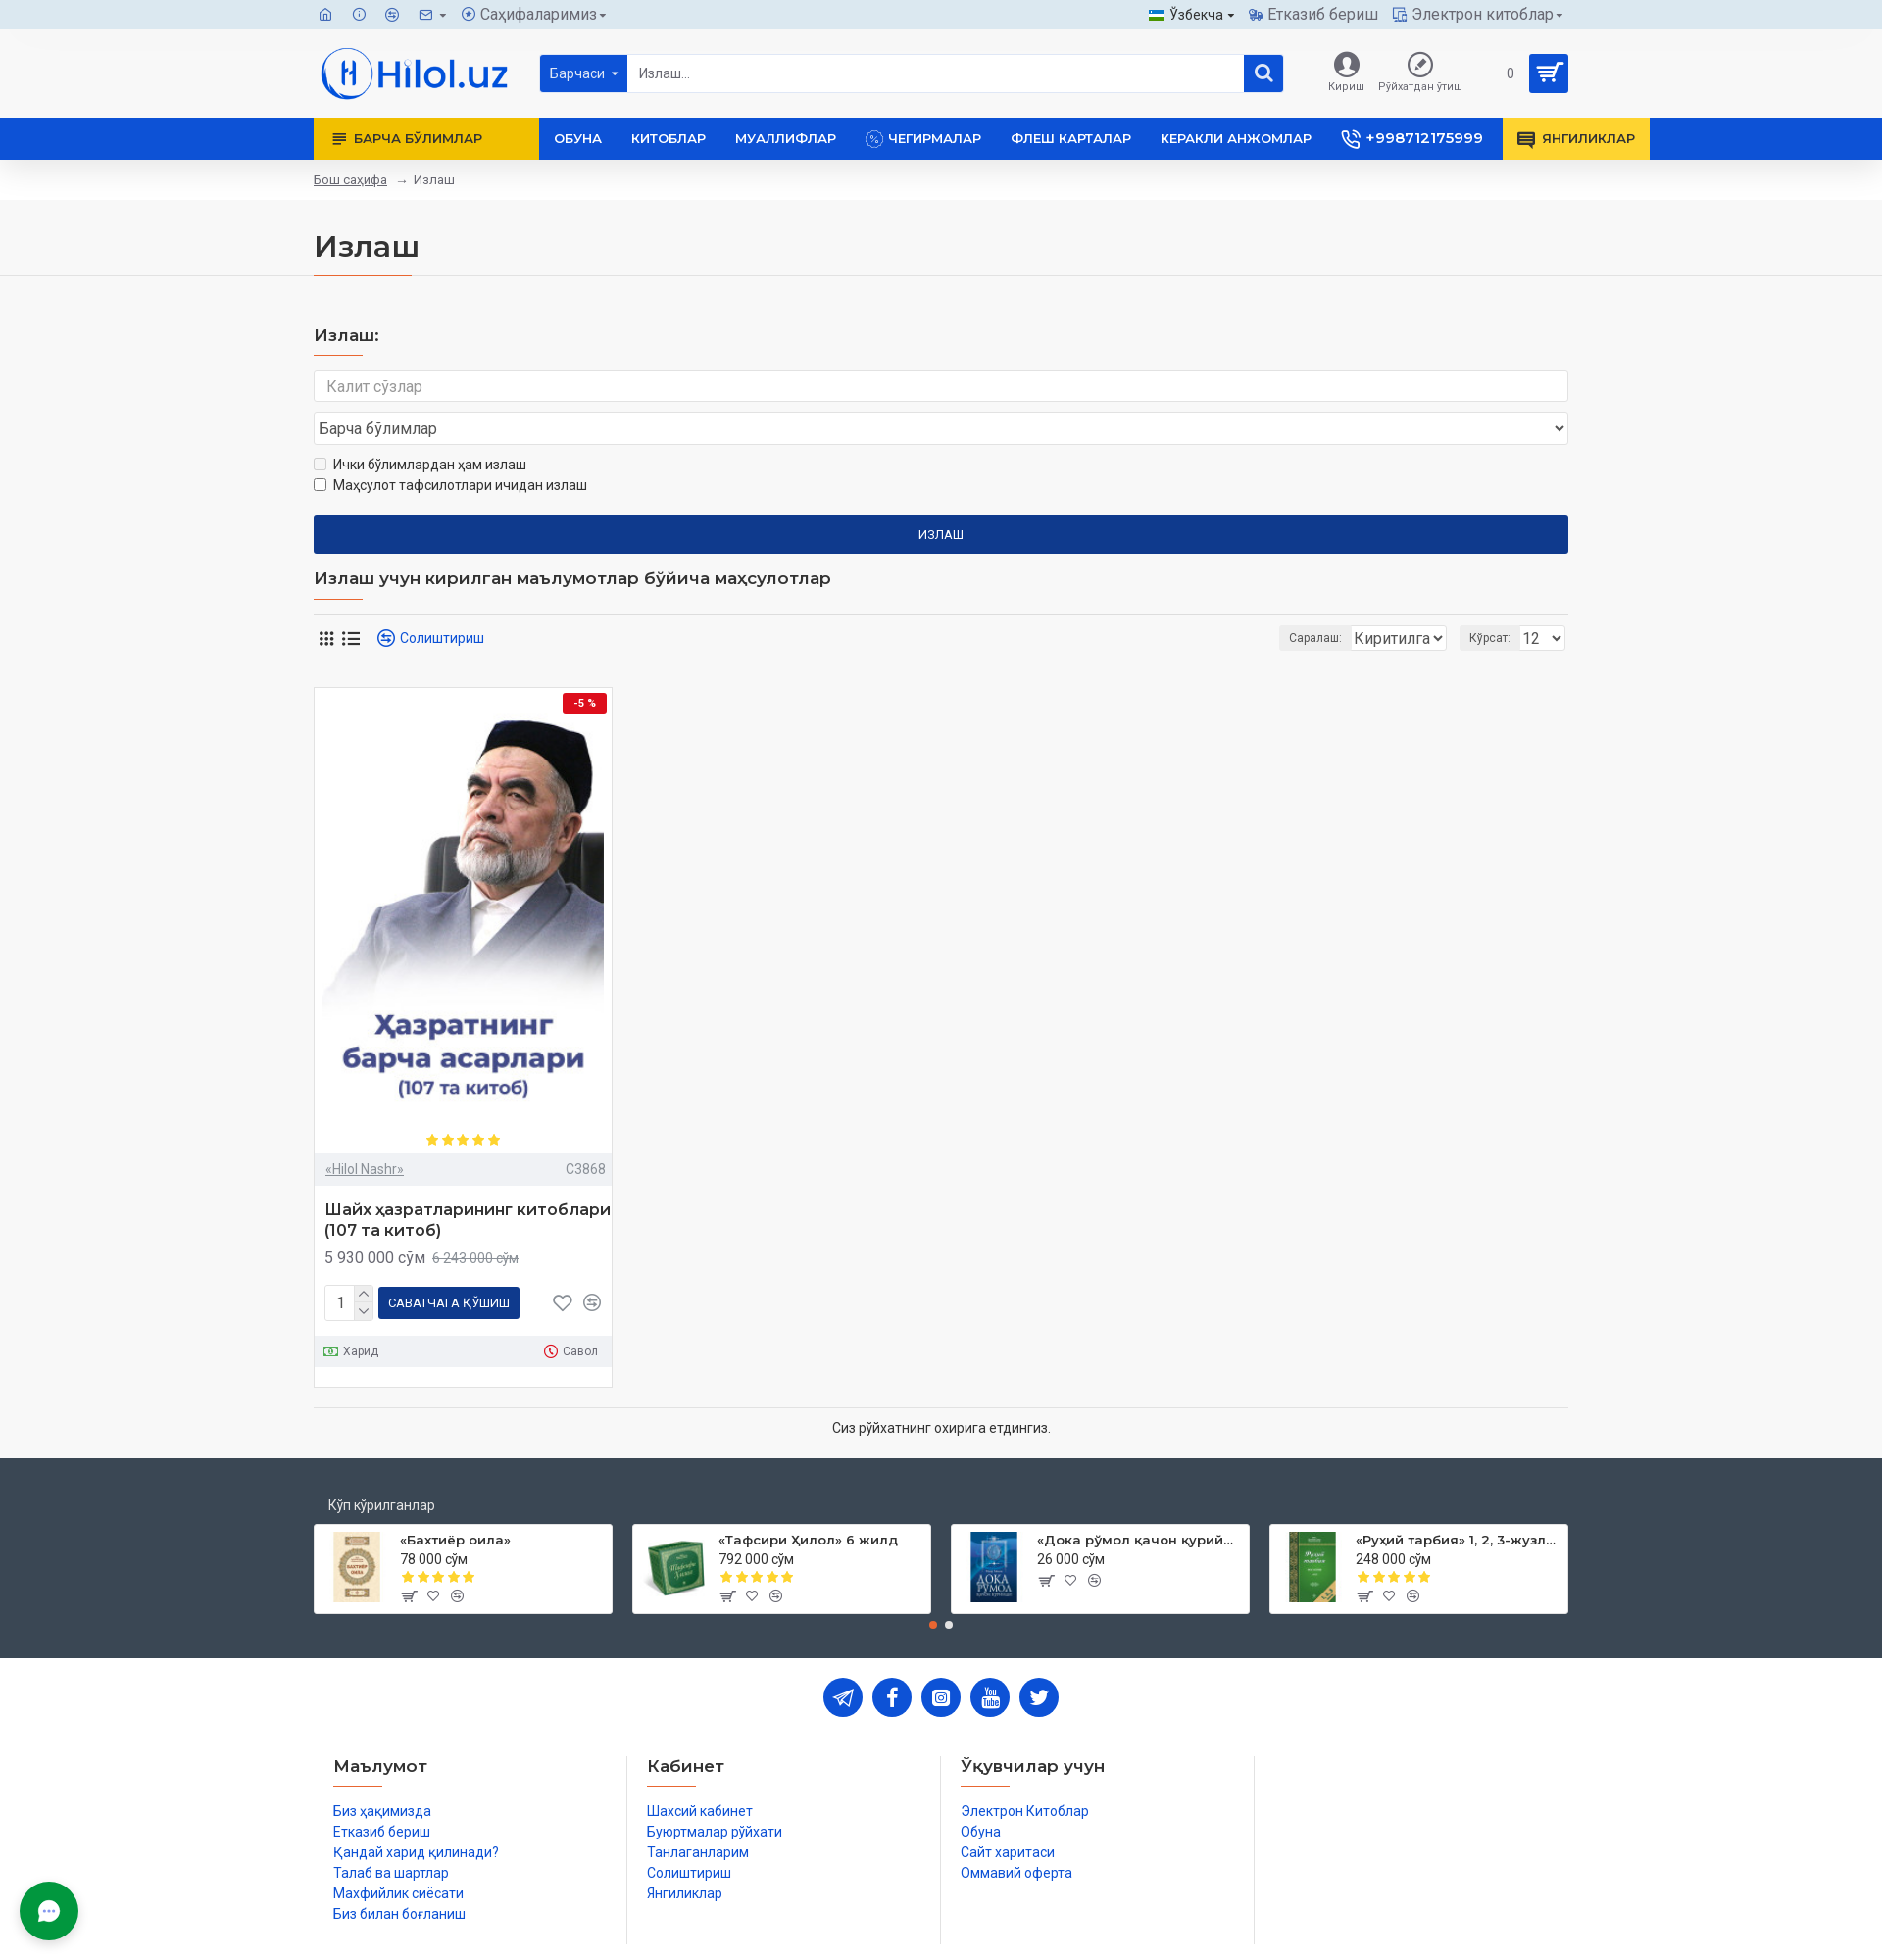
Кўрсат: (1495, 601)
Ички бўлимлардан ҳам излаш (420, 427)
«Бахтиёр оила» (455, 1498)
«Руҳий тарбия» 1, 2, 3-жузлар (1458, 1498)
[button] (933, 1584)
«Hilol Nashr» (364, 1132)
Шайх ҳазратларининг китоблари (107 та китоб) (467, 1182)
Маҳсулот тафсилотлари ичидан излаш (450, 448)
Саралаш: (1211, 601)
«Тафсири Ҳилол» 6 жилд (808, 1498)
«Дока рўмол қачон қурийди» (1139, 1498)
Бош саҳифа (350, 179)
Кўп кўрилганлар (381, 1464)
